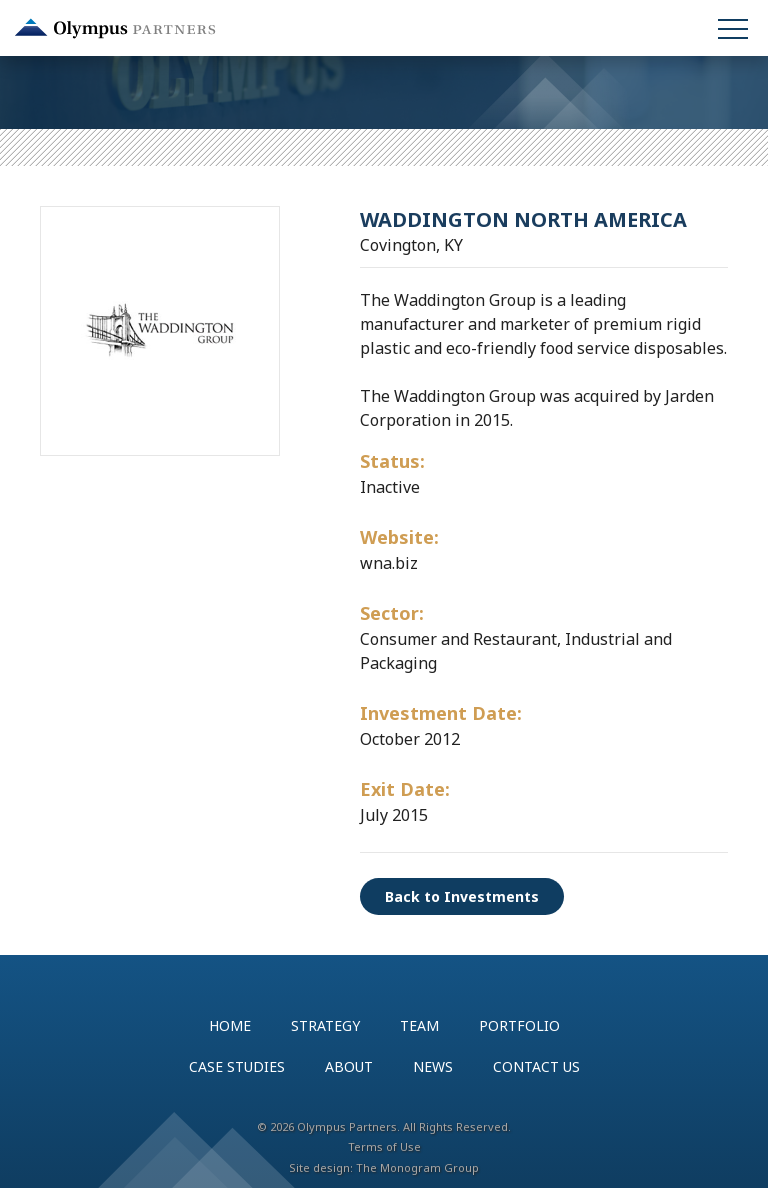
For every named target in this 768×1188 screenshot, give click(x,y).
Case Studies (237, 1066)
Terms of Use (384, 1146)
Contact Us (536, 1066)
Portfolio (519, 1025)
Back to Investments (462, 896)
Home (230, 1025)
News (433, 1066)
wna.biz (389, 563)
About (349, 1066)
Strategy (325, 1025)
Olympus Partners (115, 28)
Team (419, 1025)
